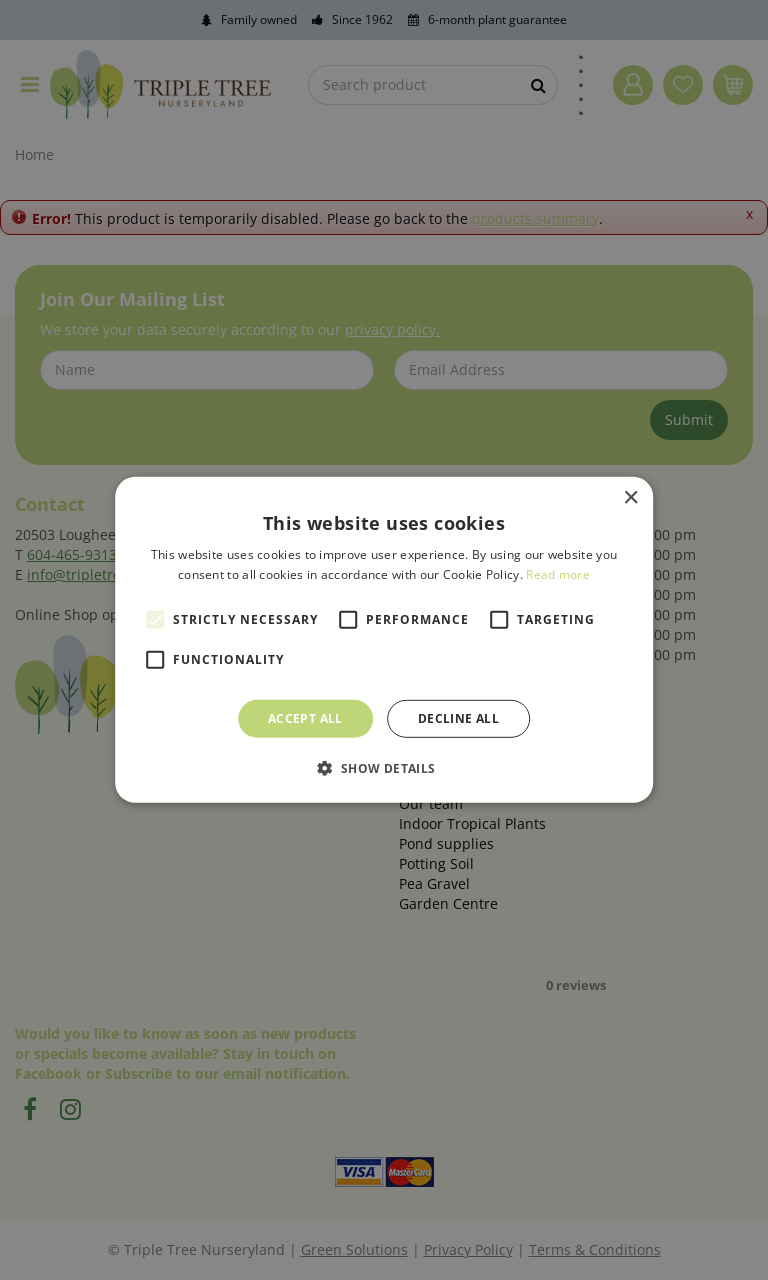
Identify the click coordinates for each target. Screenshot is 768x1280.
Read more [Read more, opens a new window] (558, 574)
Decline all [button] (458, 718)
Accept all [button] (305, 718)
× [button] (630, 498)
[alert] (384, 640)
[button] (383, 768)
